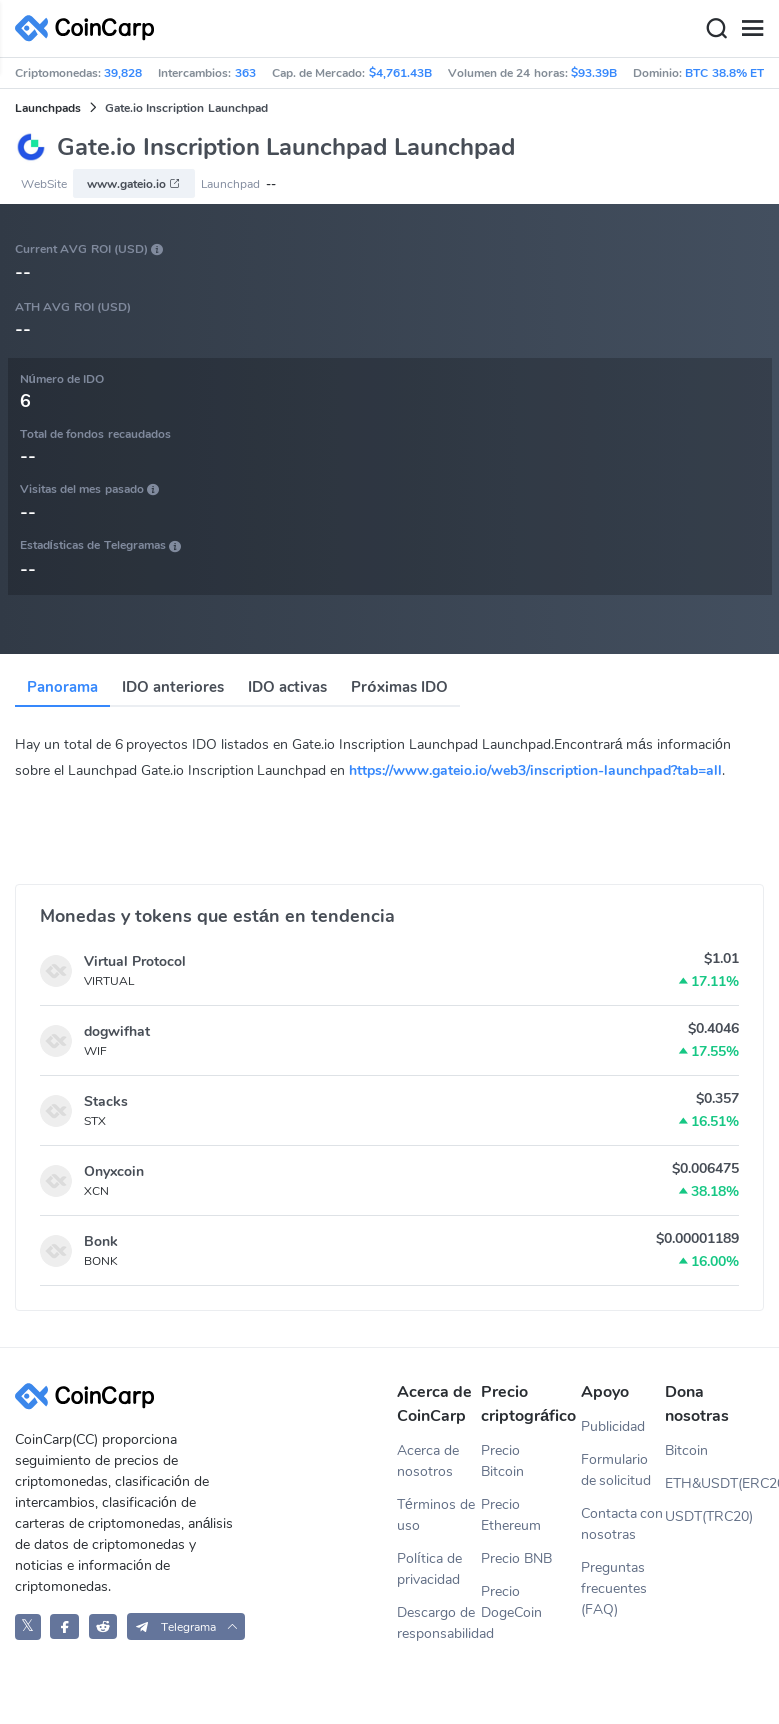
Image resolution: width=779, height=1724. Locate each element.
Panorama (62, 687)
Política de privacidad (429, 1569)
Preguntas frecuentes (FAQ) (614, 1588)
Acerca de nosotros (428, 1461)
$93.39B (594, 73)
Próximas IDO (399, 687)
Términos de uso (436, 1515)
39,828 (123, 73)
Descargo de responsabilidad (439, 1623)
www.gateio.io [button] (134, 184)
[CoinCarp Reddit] (103, 1626)
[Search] (716, 29)
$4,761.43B (400, 73)
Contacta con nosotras (622, 1524)
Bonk (101, 1241)
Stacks (106, 1101)
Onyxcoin (114, 1171)
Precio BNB (516, 1558)
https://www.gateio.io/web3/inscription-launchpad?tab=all (535, 770)
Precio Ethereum (511, 1515)
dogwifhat (117, 1031)
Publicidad (613, 1426)
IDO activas (287, 687)
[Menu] (752, 29)
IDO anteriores (173, 687)
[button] (186, 1626)
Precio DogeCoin (511, 1602)
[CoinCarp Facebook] (64, 1626)
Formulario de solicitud (616, 1470)
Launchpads (48, 108)
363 (245, 73)
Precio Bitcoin (502, 1461)
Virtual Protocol (135, 961)
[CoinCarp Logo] (90, 28)
